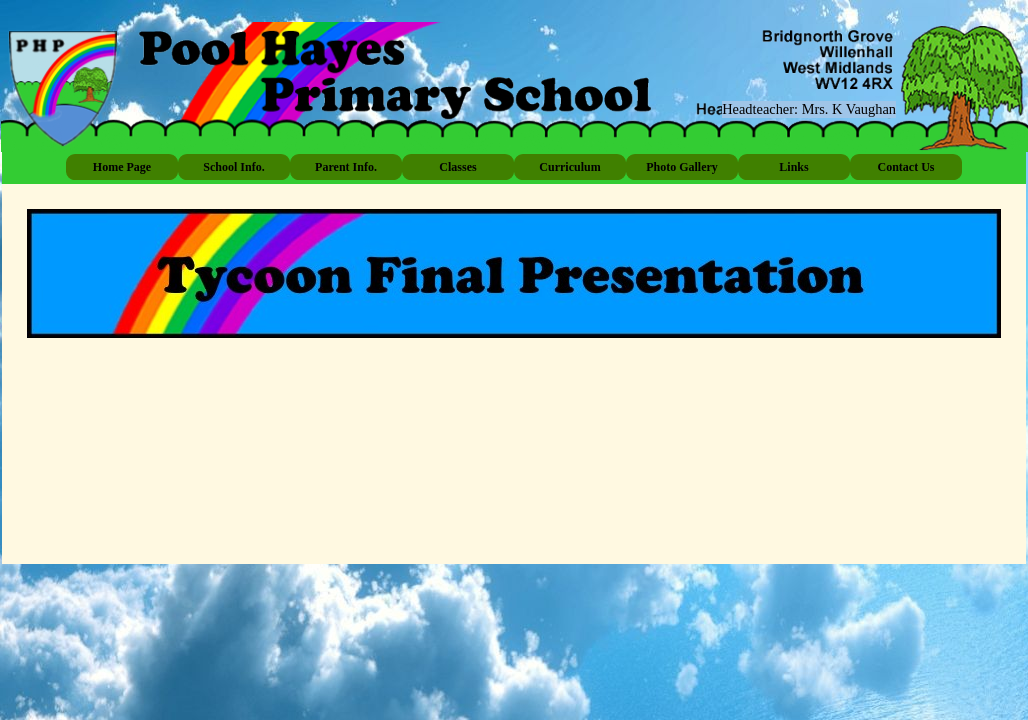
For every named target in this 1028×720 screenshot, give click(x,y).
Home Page (122, 167)
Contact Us (906, 167)
